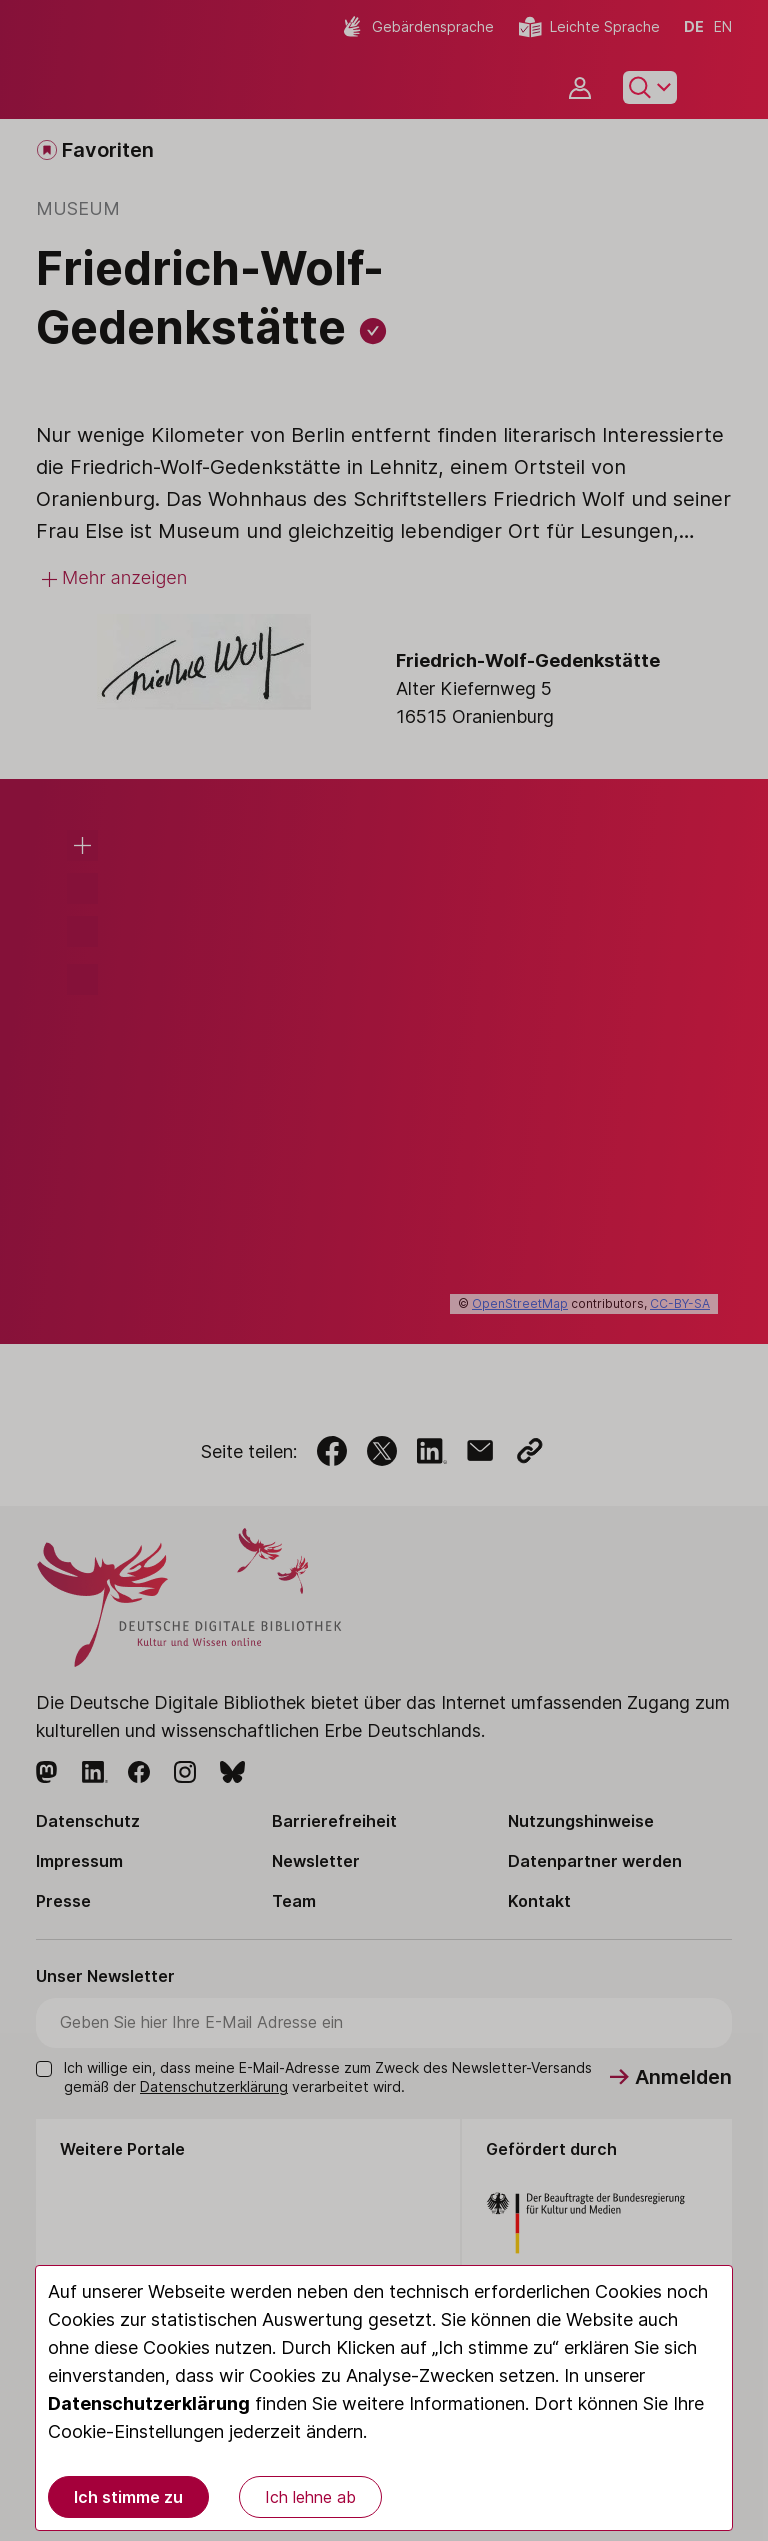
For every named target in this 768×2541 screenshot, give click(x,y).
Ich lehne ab (310, 2497)
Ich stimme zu (128, 2497)
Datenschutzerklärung (149, 2403)
